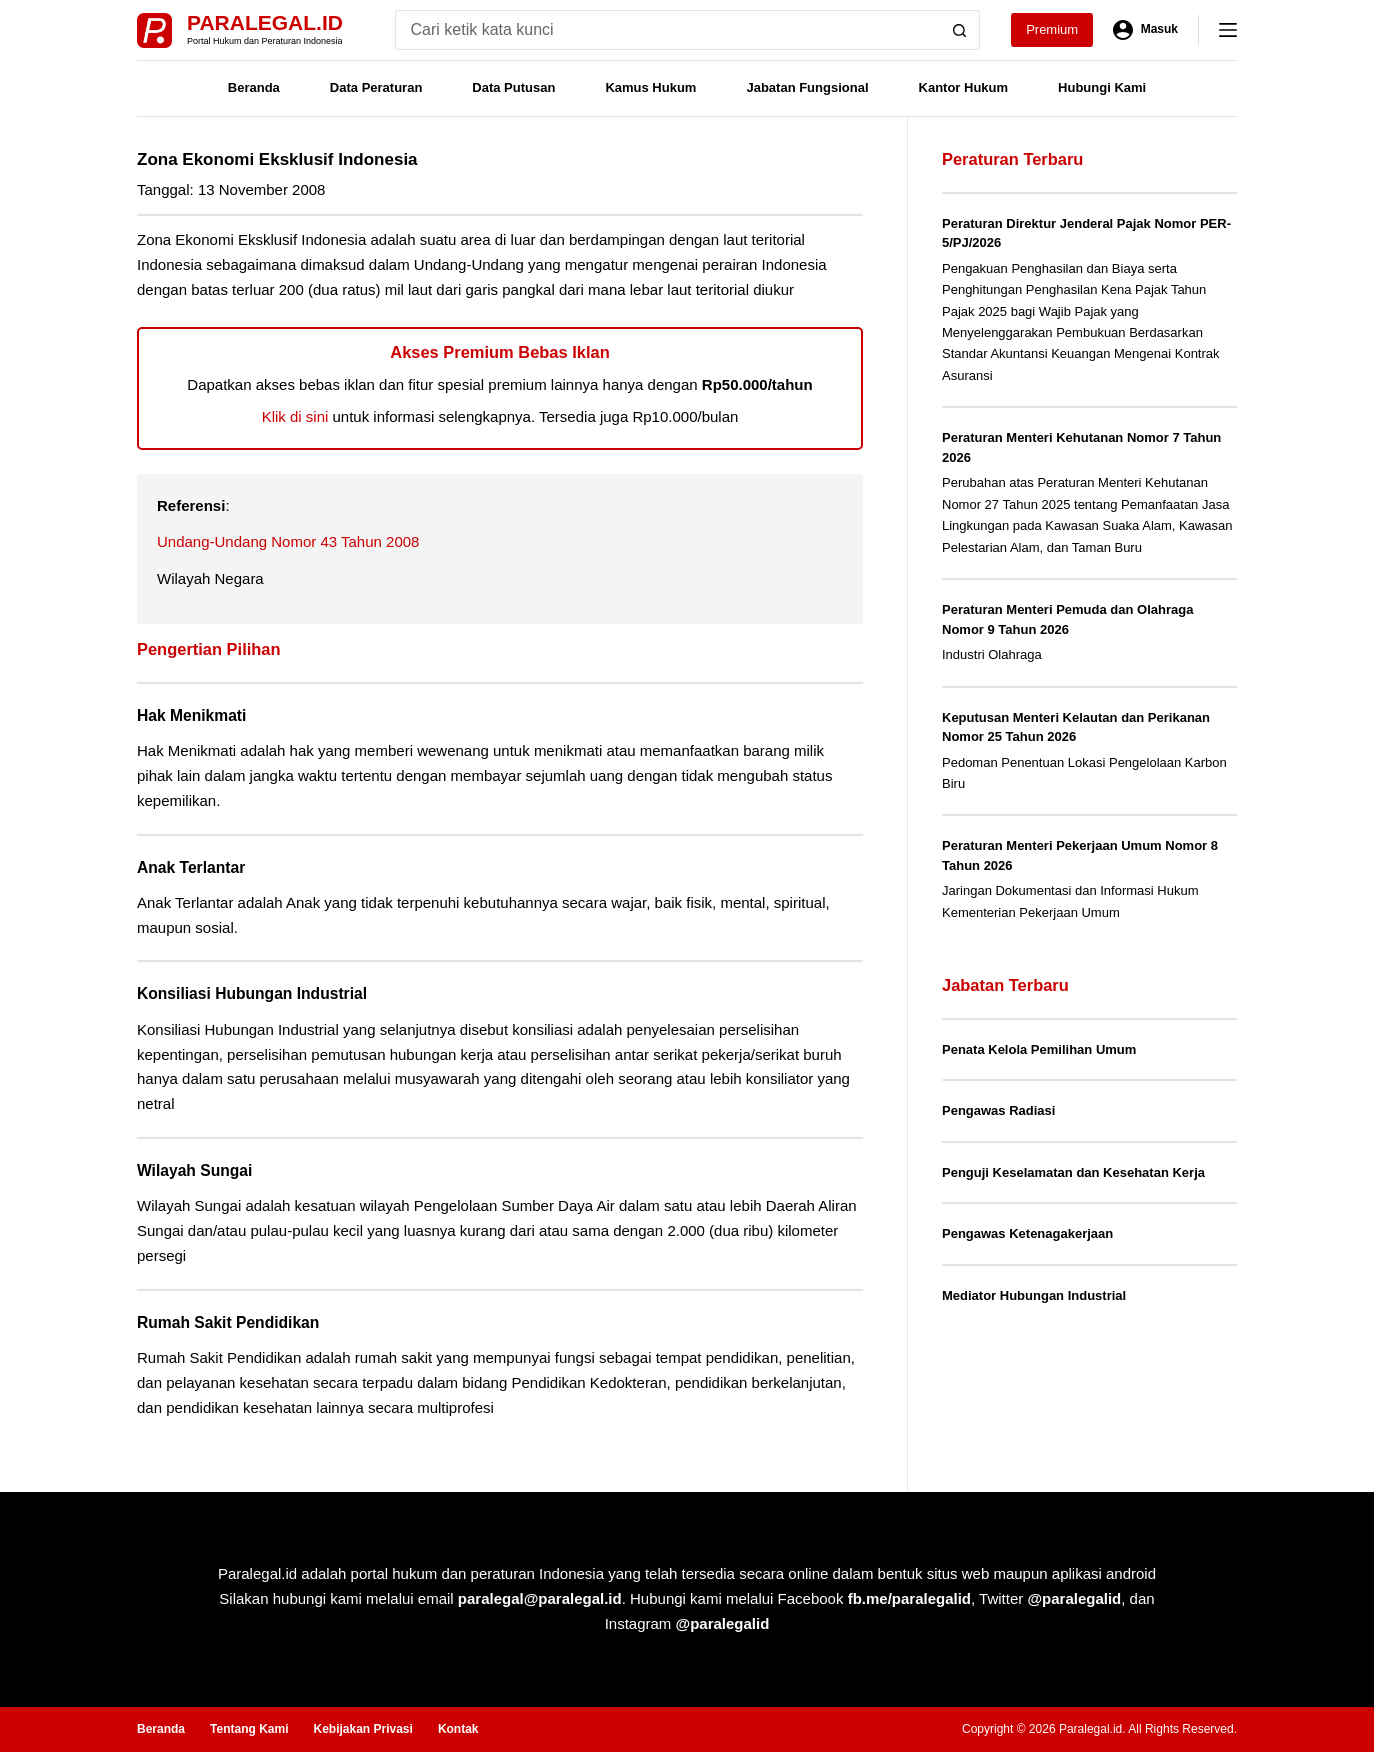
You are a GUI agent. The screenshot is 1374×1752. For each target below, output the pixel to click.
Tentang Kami (249, 1729)
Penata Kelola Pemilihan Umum (1039, 1049)
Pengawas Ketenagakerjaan (1027, 1233)
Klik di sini (295, 416)
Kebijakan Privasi (362, 1729)
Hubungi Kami (1102, 87)
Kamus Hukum (650, 87)
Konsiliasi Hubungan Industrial (252, 993)
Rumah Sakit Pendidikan (228, 1322)
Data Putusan (513, 87)
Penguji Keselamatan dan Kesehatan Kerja (1073, 1172)
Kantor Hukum (964, 87)
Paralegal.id (265, 22)
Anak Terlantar (191, 867)
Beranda (254, 87)
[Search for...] (667, 30)
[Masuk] (1145, 30)
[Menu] (1228, 30)
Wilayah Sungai (194, 1170)
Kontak (458, 1729)
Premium (1052, 29)
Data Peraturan (376, 87)
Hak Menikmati (191, 715)
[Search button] (960, 30)
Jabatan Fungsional (807, 87)
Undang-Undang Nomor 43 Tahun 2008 (288, 541)
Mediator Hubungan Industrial (1034, 1295)
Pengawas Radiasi (998, 1110)
